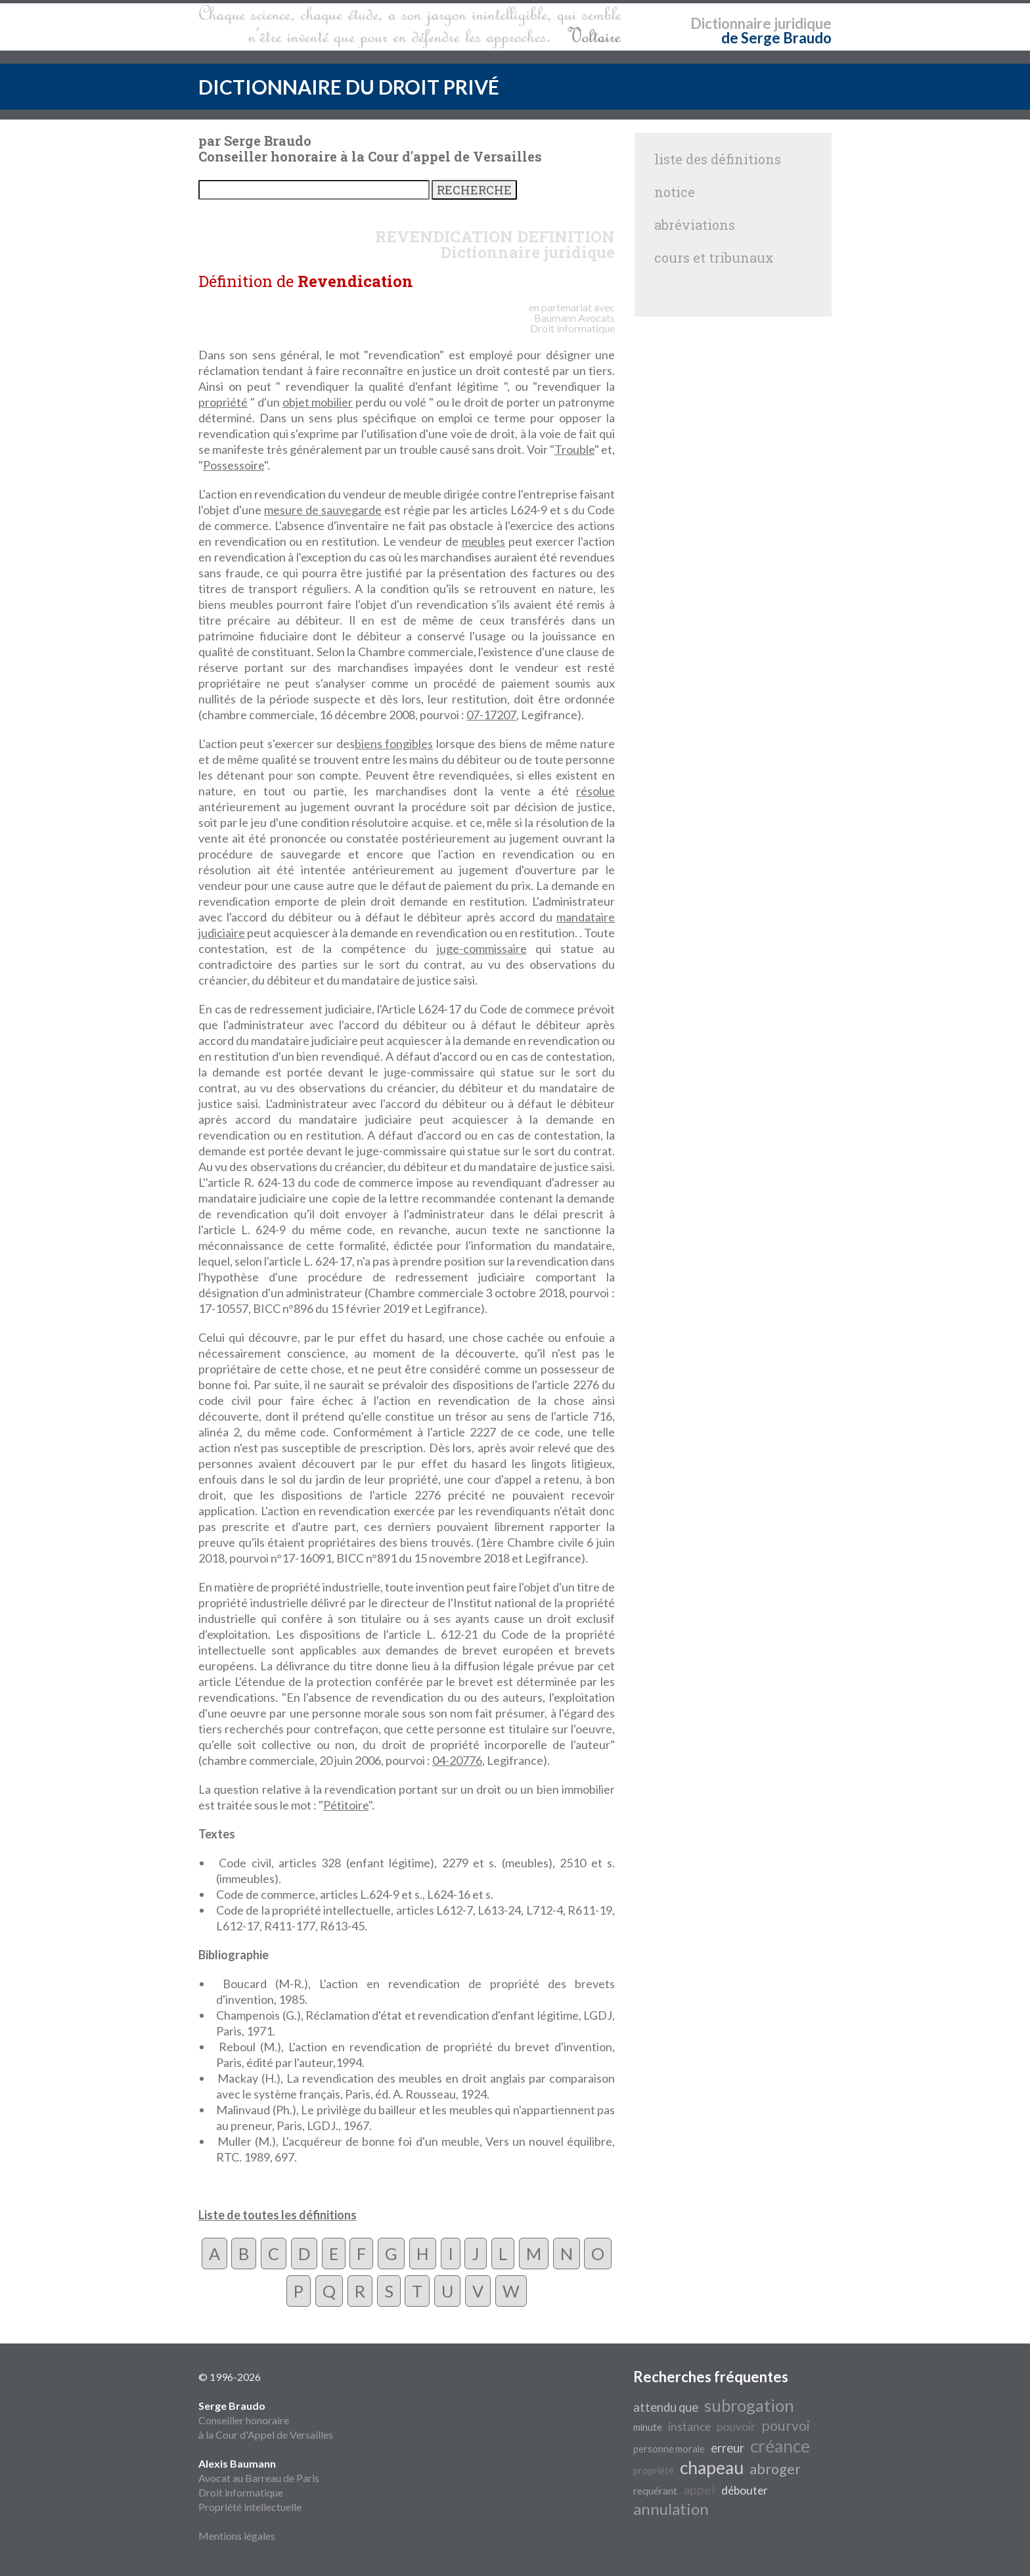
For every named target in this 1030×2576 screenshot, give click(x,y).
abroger (775, 2468)
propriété (223, 402)
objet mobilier (317, 402)
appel (699, 2489)
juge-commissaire (482, 948)
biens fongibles (394, 743)
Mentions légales (236, 2535)
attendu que (665, 2407)
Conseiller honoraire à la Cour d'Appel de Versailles (265, 2420)
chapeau (712, 2467)
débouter (744, 2490)
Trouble (574, 449)
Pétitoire (346, 1805)
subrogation (749, 2405)
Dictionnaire (730, 23)
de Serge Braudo (776, 38)
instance (689, 2426)
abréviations (694, 224)
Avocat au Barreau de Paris (258, 2478)
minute (647, 2427)
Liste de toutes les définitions (277, 2215)
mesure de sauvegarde (323, 509)
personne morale (669, 2448)
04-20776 (457, 1760)
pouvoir (736, 2426)
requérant (655, 2490)
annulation (671, 2508)
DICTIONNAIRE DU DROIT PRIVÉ (348, 87)
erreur (727, 2448)
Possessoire (233, 465)
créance (780, 2445)
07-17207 (491, 714)
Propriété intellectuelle (250, 2506)
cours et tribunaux (714, 257)
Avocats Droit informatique (572, 322)
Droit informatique (240, 2492)
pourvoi (785, 2425)
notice (674, 191)
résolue (595, 791)
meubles (483, 541)
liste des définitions (717, 158)
